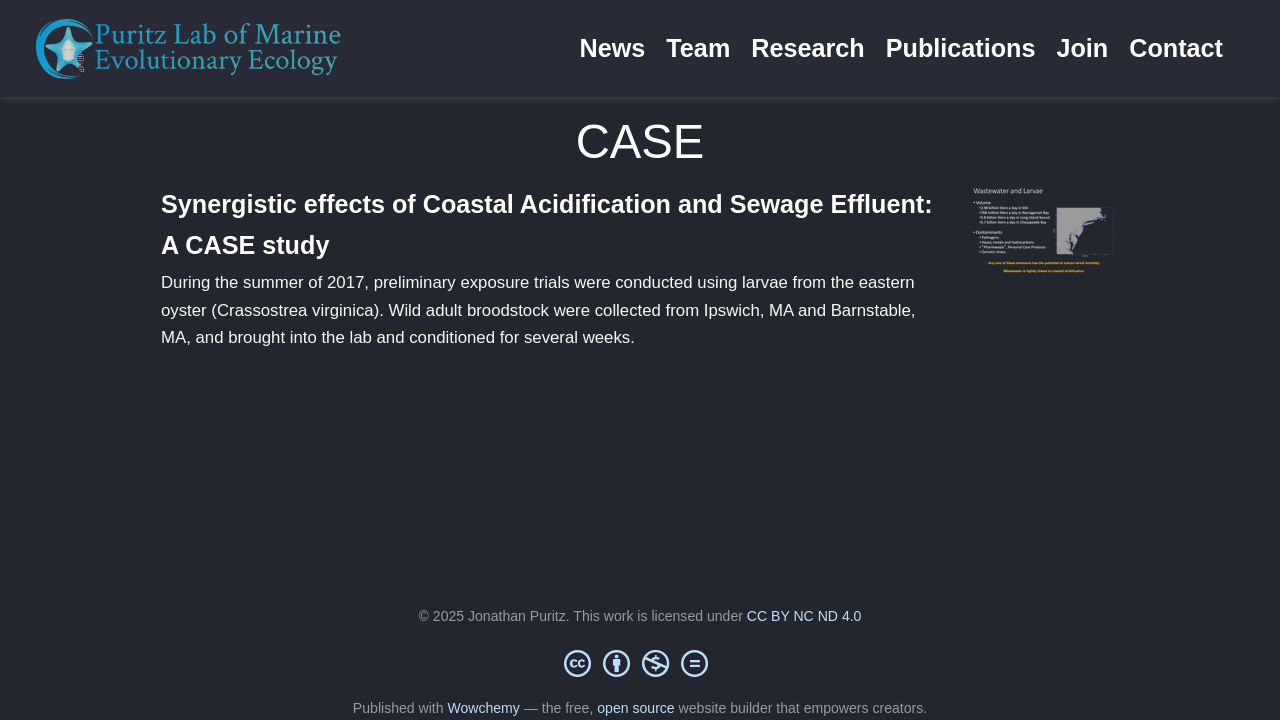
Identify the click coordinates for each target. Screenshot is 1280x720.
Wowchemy (483, 708)
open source (635, 708)
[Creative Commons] (640, 663)
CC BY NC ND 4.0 (804, 616)
